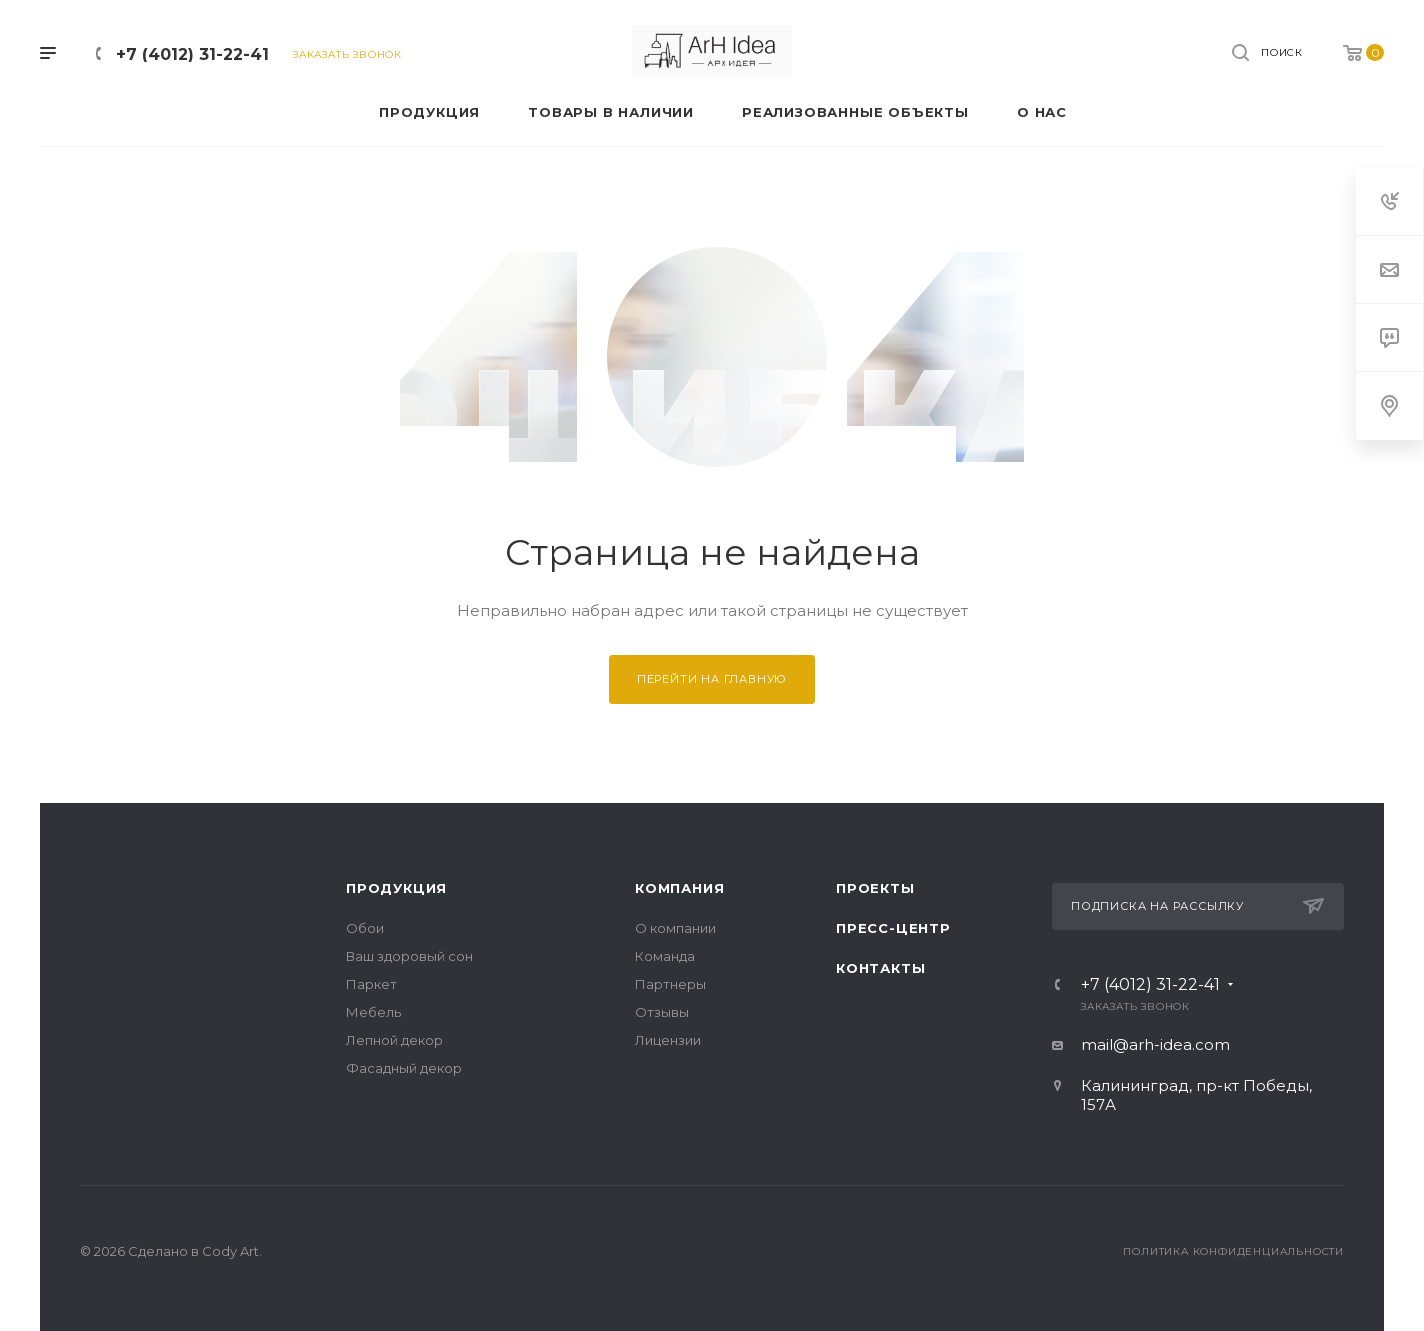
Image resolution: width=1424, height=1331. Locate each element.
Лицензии (668, 1040)
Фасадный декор (404, 1068)
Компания (679, 888)
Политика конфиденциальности (1233, 1251)
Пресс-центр (893, 928)
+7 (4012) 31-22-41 (192, 54)
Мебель (373, 1012)
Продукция (396, 888)
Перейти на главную (712, 679)
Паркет (371, 984)
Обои (365, 928)
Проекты (875, 888)
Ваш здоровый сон (409, 956)
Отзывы (662, 1012)
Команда (665, 956)
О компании (675, 928)
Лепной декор (394, 1040)
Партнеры (670, 984)
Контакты (880, 968)
